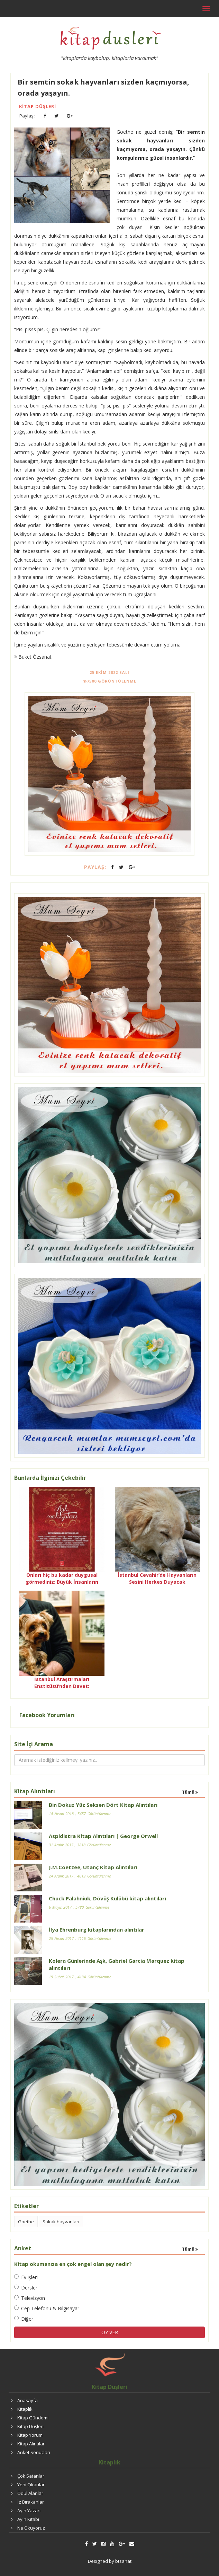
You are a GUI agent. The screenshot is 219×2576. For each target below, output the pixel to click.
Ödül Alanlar (30, 2493)
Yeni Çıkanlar (31, 2484)
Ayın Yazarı (28, 2510)
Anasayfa (27, 2400)
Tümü (190, 1792)
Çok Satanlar (30, 2476)
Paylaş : (27, 116)
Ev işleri (26, 2277)
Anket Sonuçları (33, 2452)
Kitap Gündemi (32, 2418)
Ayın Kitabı (28, 2519)
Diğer (23, 2318)
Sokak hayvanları (61, 2221)
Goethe (26, 2221)
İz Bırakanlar (30, 2502)
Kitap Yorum (30, 2435)
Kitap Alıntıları (31, 2444)
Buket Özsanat (33, 656)
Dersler (25, 2287)
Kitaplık (25, 2409)
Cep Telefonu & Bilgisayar (46, 2308)
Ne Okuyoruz (31, 2528)
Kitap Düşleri (37, 106)
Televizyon (29, 2298)
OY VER (109, 2332)
